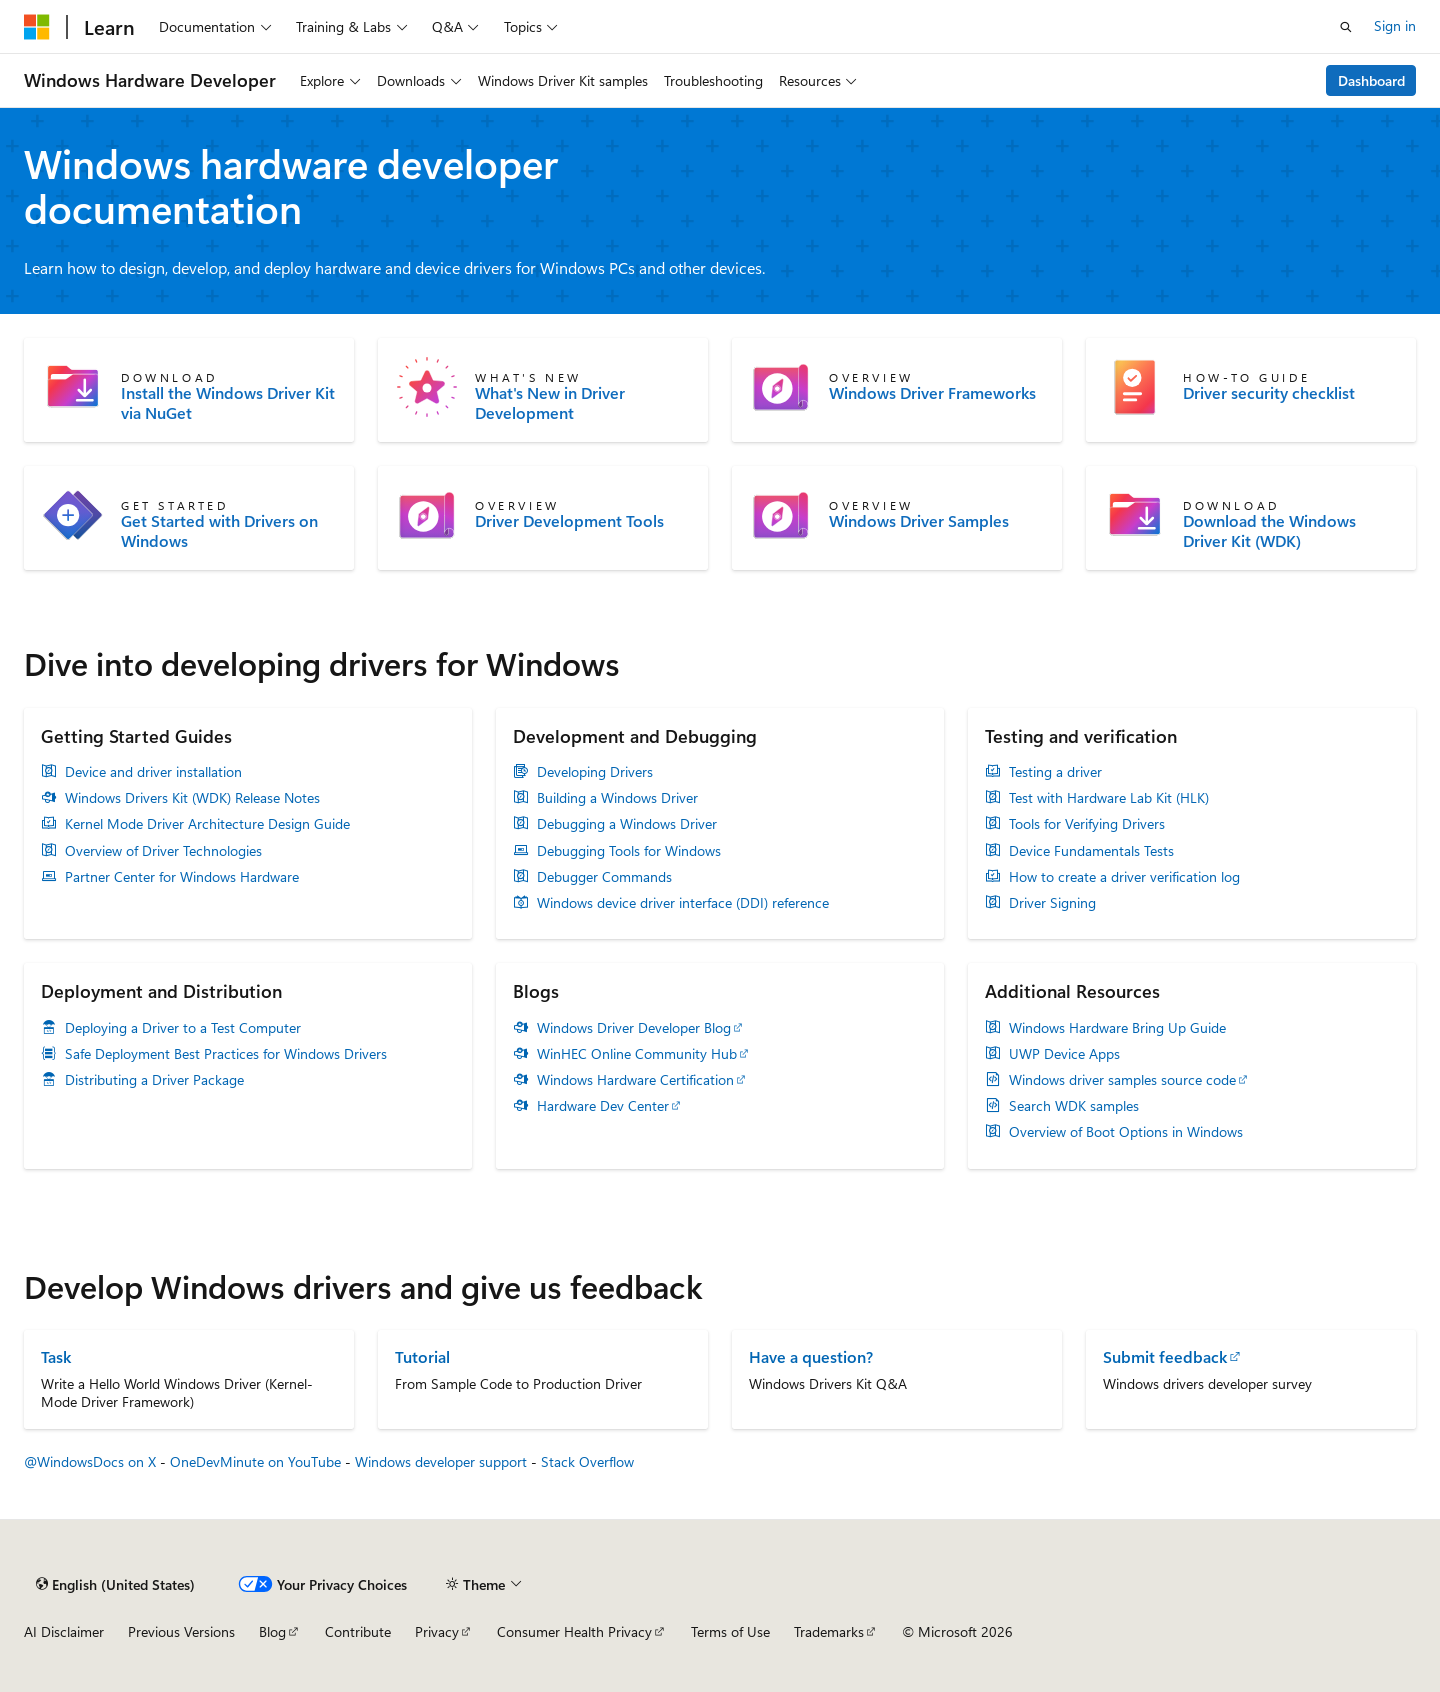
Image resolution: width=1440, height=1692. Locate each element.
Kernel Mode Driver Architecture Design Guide (207, 824)
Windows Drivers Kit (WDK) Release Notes (192, 798)
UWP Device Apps (1064, 1054)
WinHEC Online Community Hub (637, 1054)
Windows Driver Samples (919, 521)
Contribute (358, 1631)
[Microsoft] (37, 27)
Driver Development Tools (569, 521)
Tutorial (422, 1356)
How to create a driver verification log (1124, 877)
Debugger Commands (604, 877)
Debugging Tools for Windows (629, 851)
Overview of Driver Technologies (163, 851)
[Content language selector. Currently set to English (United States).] (115, 1584)
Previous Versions (181, 1631)
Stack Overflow (587, 1461)
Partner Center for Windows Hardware (182, 877)
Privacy (437, 1631)
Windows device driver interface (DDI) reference (683, 903)
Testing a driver (1055, 772)
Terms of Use (730, 1631)
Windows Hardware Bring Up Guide (1117, 1028)
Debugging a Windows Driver (627, 824)
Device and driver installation (153, 772)
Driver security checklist (1269, 393)
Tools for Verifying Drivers (1087, 824)
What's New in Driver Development (550, 403)
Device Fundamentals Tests (1091, 851)
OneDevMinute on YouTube (255, 1461)
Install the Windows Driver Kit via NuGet (228, 403)
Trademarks (829, 1631)
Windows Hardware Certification (635, 1080)
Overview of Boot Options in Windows (1126, 1132)
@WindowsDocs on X (90, 1461)
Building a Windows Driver (617, 798)
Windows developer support (441, 1461)
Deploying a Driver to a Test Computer (183, 1028)
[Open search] (1346, 27)
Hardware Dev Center (603, 1106)
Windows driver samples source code (1122, 1080)
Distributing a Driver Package (154, 1080)
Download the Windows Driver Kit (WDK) (1269, 531)
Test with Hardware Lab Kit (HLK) (1109, 798)
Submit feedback (1165, 1356)
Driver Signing (1052, 903)
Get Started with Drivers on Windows (219, 531)
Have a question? (811, 1356)
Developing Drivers (595, 772)
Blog (272, 1631)
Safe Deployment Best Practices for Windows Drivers (226, 1054)
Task (56, 1356)
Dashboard (1371, 80)
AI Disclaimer (64, 1631)
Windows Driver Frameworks (932, 393)
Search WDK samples (1074, 1106)
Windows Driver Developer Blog (634, 1028)
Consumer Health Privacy (574, 1631)
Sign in (1395, 25)
